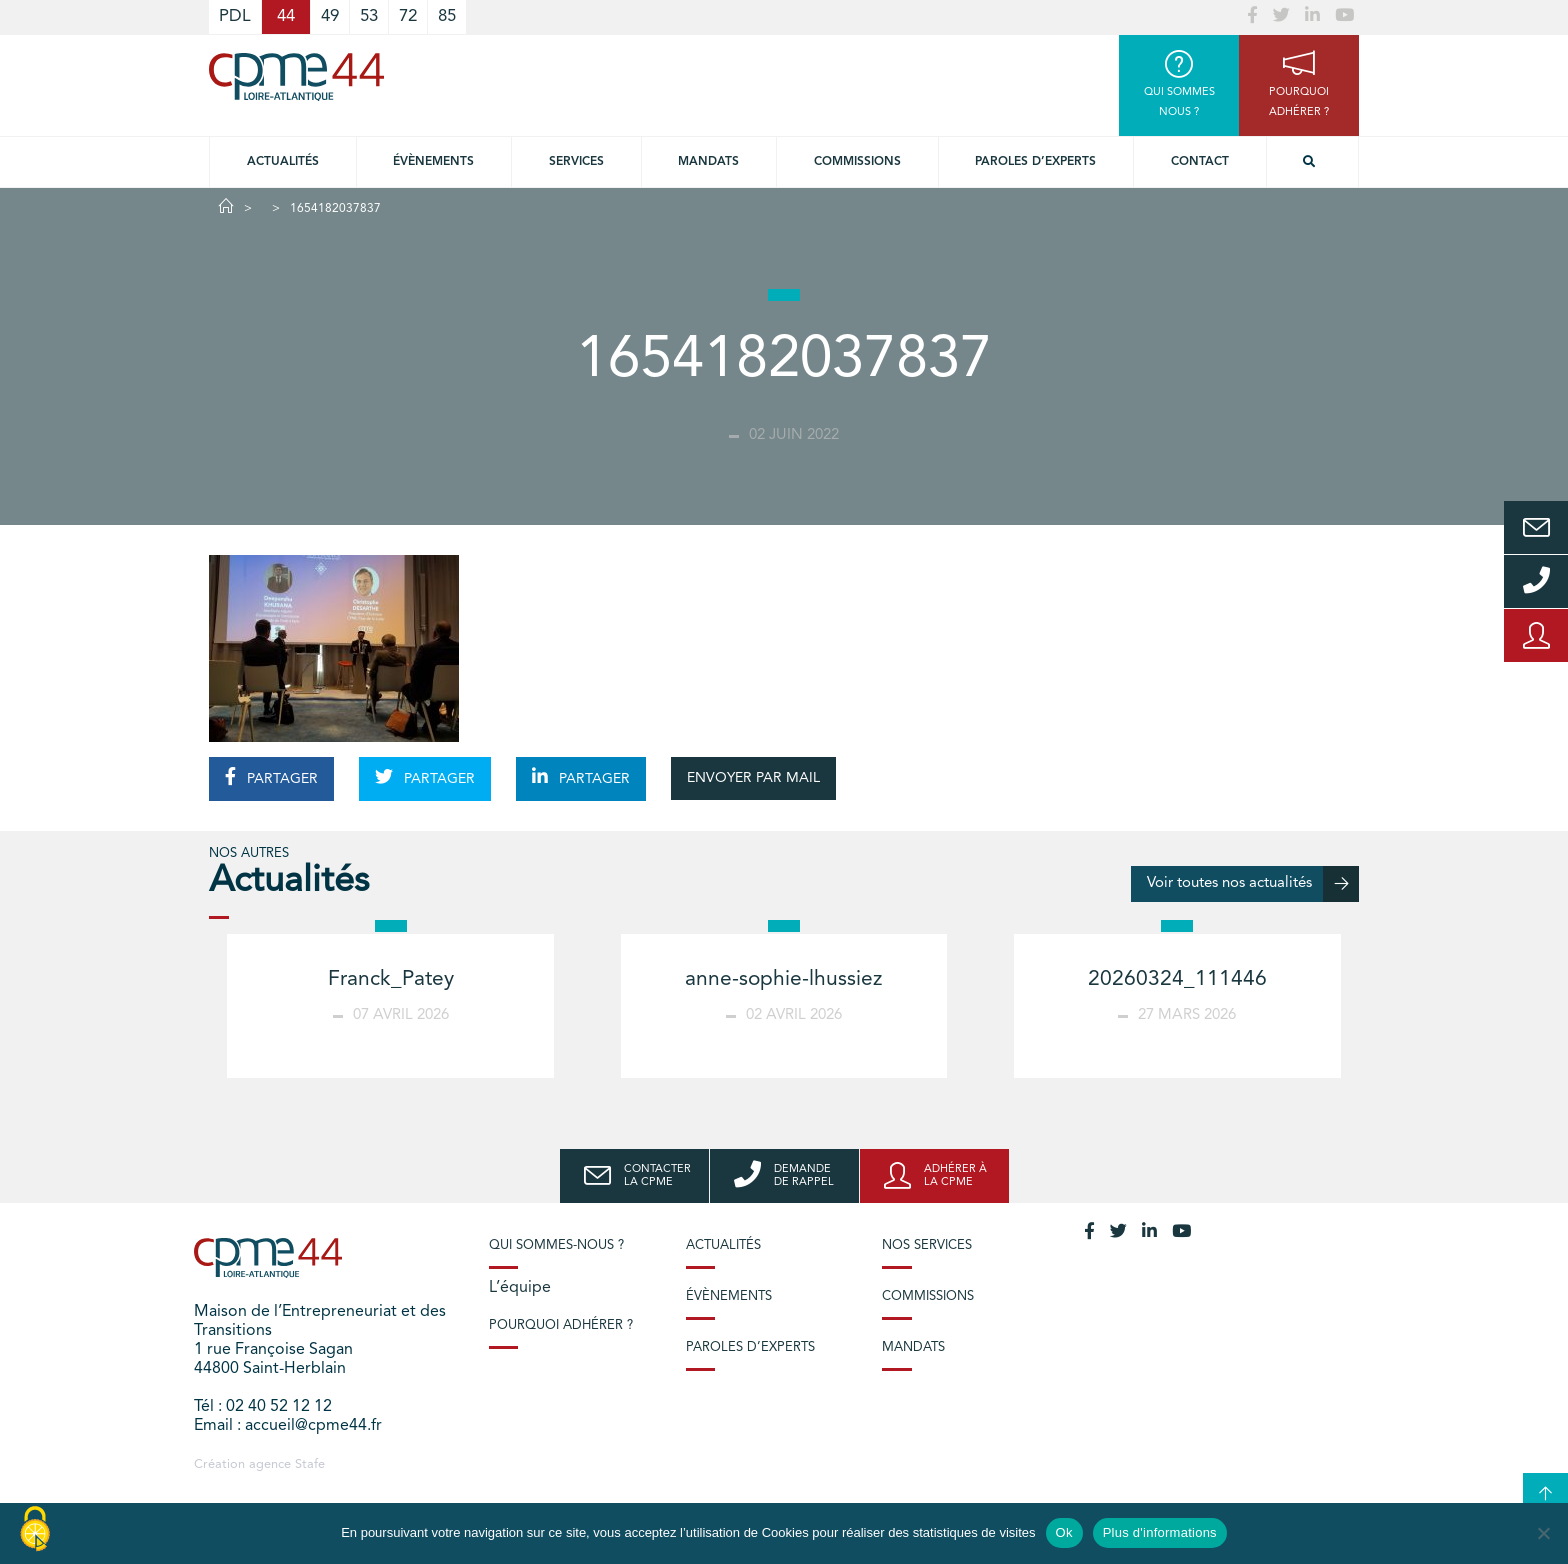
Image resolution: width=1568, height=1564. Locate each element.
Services (576, 162)
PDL (235, 16)
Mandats (708, 162)
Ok (1064, 1532)
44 (286, 16)
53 (369, 16)
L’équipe (520, 1288)
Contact (1200, 162)
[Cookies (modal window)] (35, 1530)
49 (330, 16)
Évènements (433, 162)
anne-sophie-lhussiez (783, 979)
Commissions (857, 162)
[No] (1543, 1533)
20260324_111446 (1177, 979)
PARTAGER (271, 777)
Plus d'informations (1160, 1532)
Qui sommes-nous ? (556, 1245)
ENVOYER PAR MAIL (753, 778)
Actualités (283, 162)
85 (447, 16)
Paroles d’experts (1035, 162)
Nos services (927, 1245)
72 (408, 16)
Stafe (310, 1464)
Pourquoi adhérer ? (561, 1325)
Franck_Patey (391, 979)
